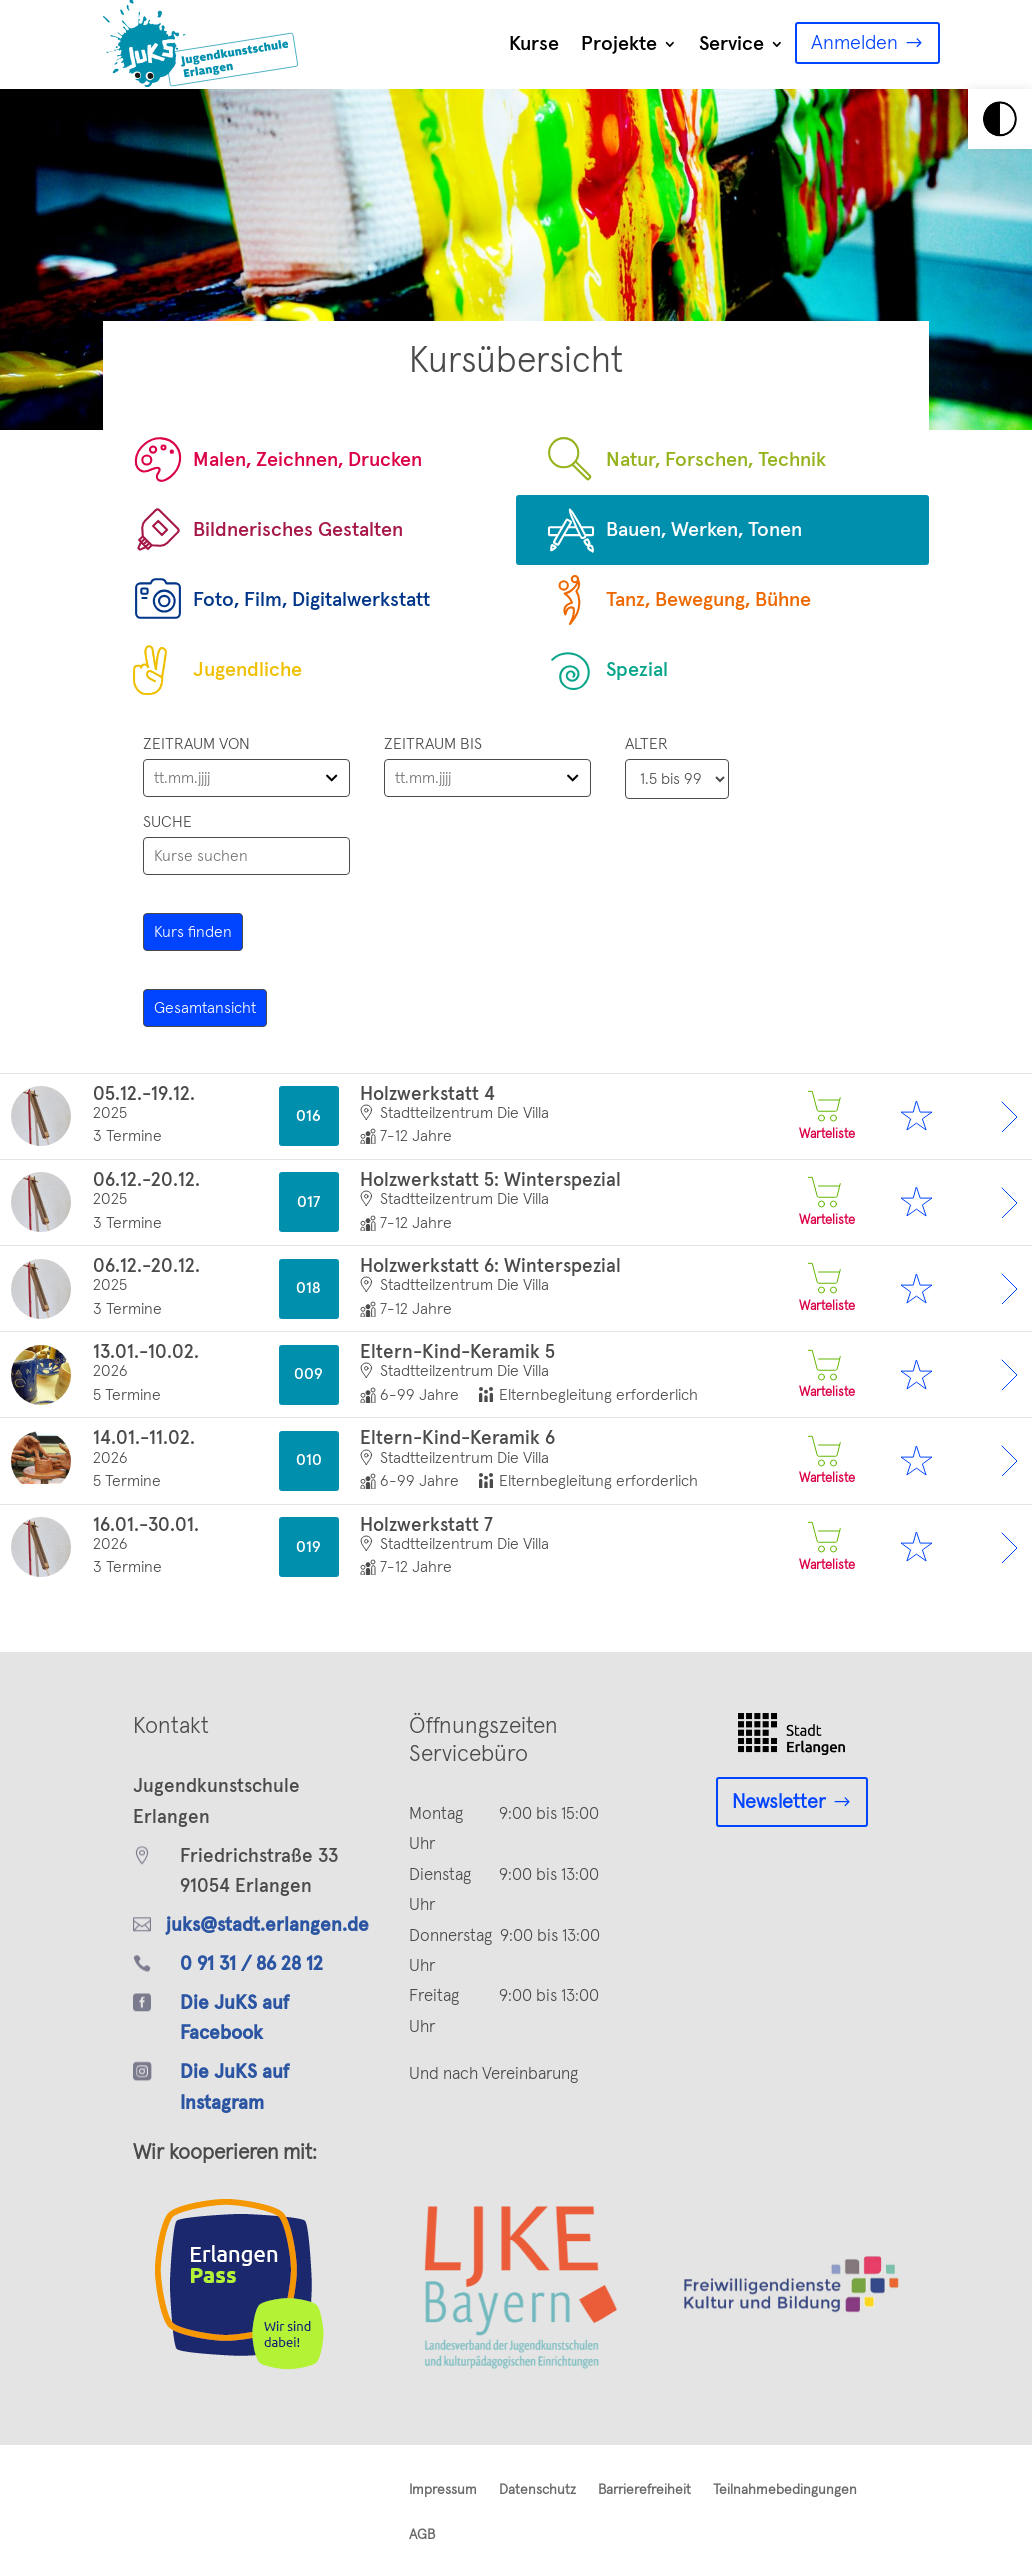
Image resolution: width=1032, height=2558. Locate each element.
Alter (646, 744)
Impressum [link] (443, 2490)
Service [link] (731, 44)
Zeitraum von (196, 744)
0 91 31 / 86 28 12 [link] (251, 1964)
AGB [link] (422, 2535)
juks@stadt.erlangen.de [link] (267, 1925)
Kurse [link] (534, 44)
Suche (167, 822)
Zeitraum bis (433, 744)
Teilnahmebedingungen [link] (785, 2490)
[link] (1000, 119)
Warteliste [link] (824, 1115)
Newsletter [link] (779, 1802)
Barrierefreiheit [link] (644, 2490)
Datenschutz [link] (537, 2490)
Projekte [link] (619, 44)
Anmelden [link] (854, 43)
